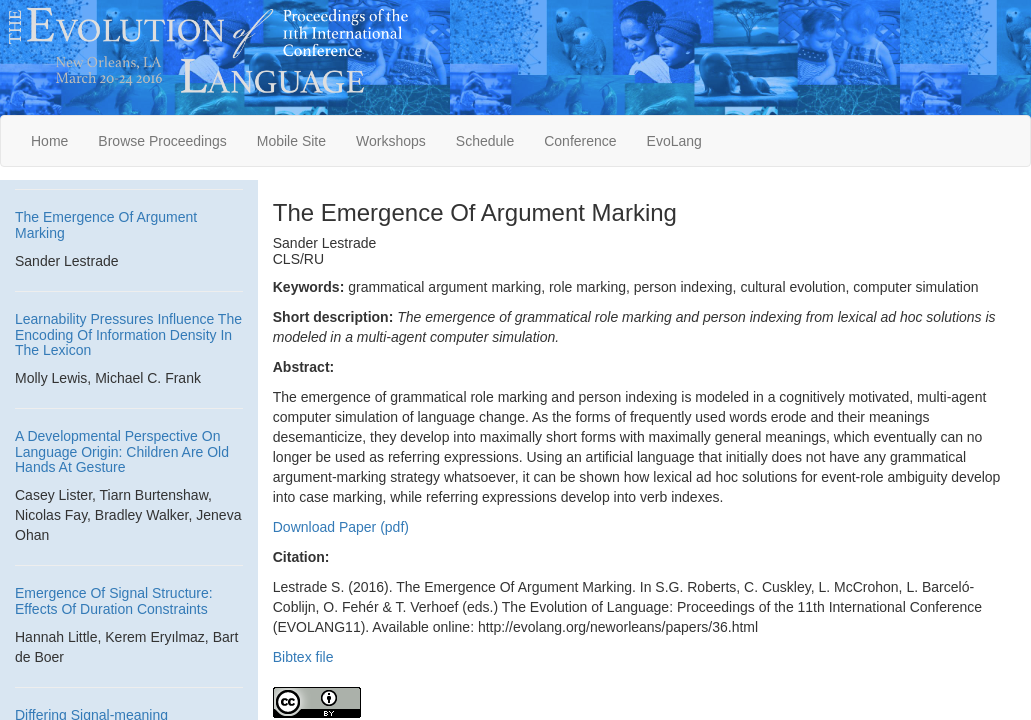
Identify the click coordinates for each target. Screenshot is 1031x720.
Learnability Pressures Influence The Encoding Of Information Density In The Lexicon (128, 334)
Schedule (485, 141)
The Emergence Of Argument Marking (106, 224)
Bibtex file (303, 657)
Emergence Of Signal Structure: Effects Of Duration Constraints (114, 600)
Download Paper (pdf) (341, 527)
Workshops (391, 141)
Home (49, 141)
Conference (580, 141)
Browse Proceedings (162, 141)
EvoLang (674, 141)
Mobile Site (291, 141)
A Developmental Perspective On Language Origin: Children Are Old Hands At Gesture (122, 451)
